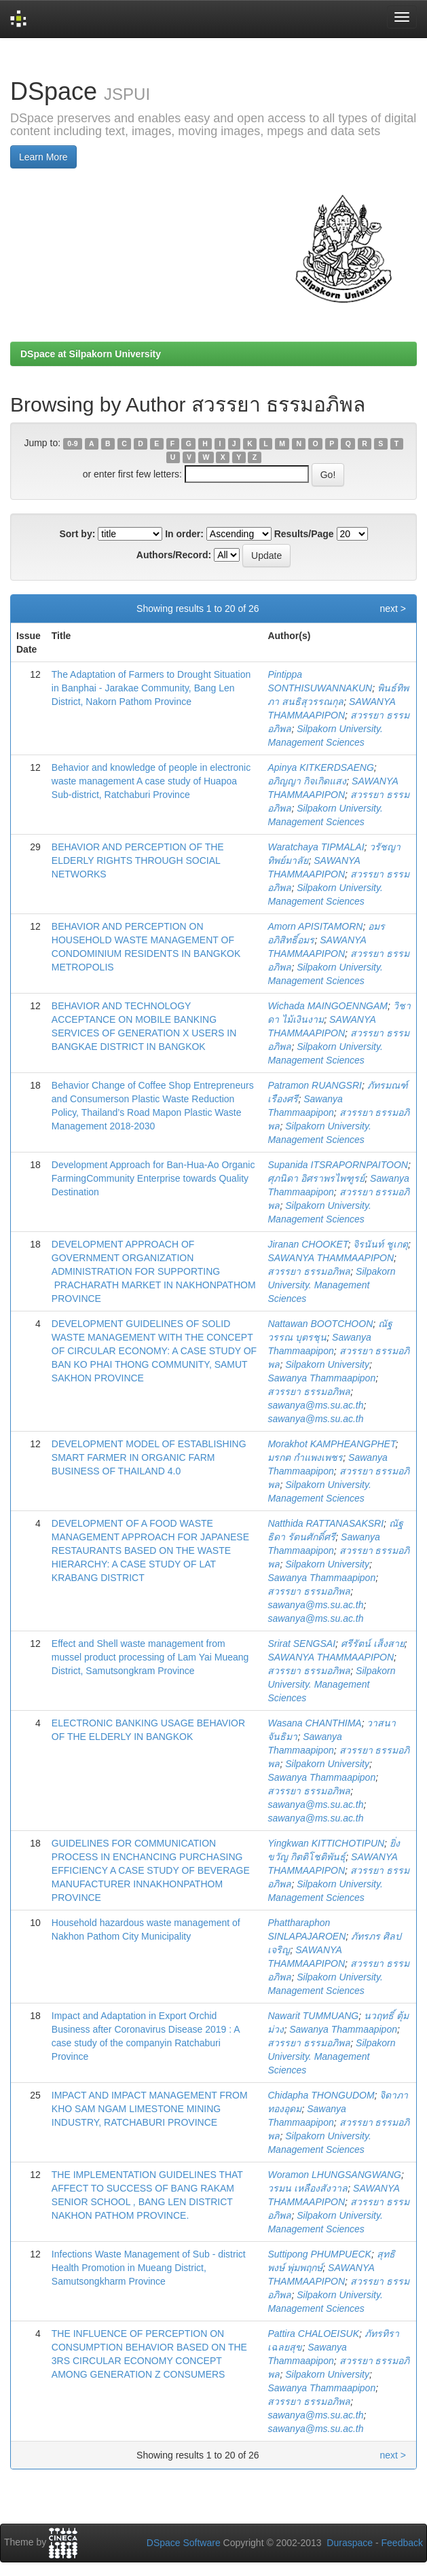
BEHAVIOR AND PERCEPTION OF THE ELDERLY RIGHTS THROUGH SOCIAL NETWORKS (138, 860)
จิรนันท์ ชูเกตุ (380, 1244)
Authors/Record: (173, 554)
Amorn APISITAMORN (315, 926)
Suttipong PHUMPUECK (319, 2254)
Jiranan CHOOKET (307, 1244)
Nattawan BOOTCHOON (320, 1323)
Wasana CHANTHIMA (314, 1723)
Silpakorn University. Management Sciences (331, 1285)
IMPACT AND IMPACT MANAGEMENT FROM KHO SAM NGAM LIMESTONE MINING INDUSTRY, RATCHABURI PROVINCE (150, 2109)
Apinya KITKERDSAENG (320, 767)
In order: (184, 533)
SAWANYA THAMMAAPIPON (330, 1257)
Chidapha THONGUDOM (320, 2095)
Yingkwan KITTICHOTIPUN (325, 1843)
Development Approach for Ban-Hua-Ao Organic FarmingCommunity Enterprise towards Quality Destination (153, 1178)
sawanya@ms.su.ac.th (315, 1405)
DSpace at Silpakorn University (90, 353)
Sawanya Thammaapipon (321, 1378)
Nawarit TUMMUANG (312, 2015)
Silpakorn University (327, 1364)
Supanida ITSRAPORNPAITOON (337, 1164)
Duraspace (350, 2542)
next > (392, 608)
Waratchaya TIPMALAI (315, 846)
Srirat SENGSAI (301, 1643)
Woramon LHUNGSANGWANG (334, 2174)
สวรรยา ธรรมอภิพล (308, 1271)
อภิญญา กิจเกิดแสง (306, 781)
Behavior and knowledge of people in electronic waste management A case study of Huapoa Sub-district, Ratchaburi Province (151, 781)
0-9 (72, 443)
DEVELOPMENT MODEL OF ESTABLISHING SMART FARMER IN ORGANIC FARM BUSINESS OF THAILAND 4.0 (149, 1457)
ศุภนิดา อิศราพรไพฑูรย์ (316, 1178)
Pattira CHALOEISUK (313, 2333)
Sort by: (77, 533)
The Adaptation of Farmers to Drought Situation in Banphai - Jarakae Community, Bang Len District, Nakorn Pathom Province (151, 688)
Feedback (402, 2542)
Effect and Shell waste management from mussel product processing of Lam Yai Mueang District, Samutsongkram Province (150, 1657)
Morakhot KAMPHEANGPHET (331, 1443)
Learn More (43, 156)
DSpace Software (184, 2542)
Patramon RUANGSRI (314, 1085)
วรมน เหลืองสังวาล (307, 2188)
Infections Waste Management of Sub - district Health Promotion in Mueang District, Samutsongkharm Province (149, 2268)
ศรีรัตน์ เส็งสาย (373, 1643)
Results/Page (304, 533)
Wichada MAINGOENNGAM (327, 1005)
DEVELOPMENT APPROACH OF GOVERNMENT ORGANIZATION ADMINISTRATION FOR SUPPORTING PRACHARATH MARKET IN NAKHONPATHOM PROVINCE (154, 1271)
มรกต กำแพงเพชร (305, 1457)
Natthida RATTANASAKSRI (325, 1523)
